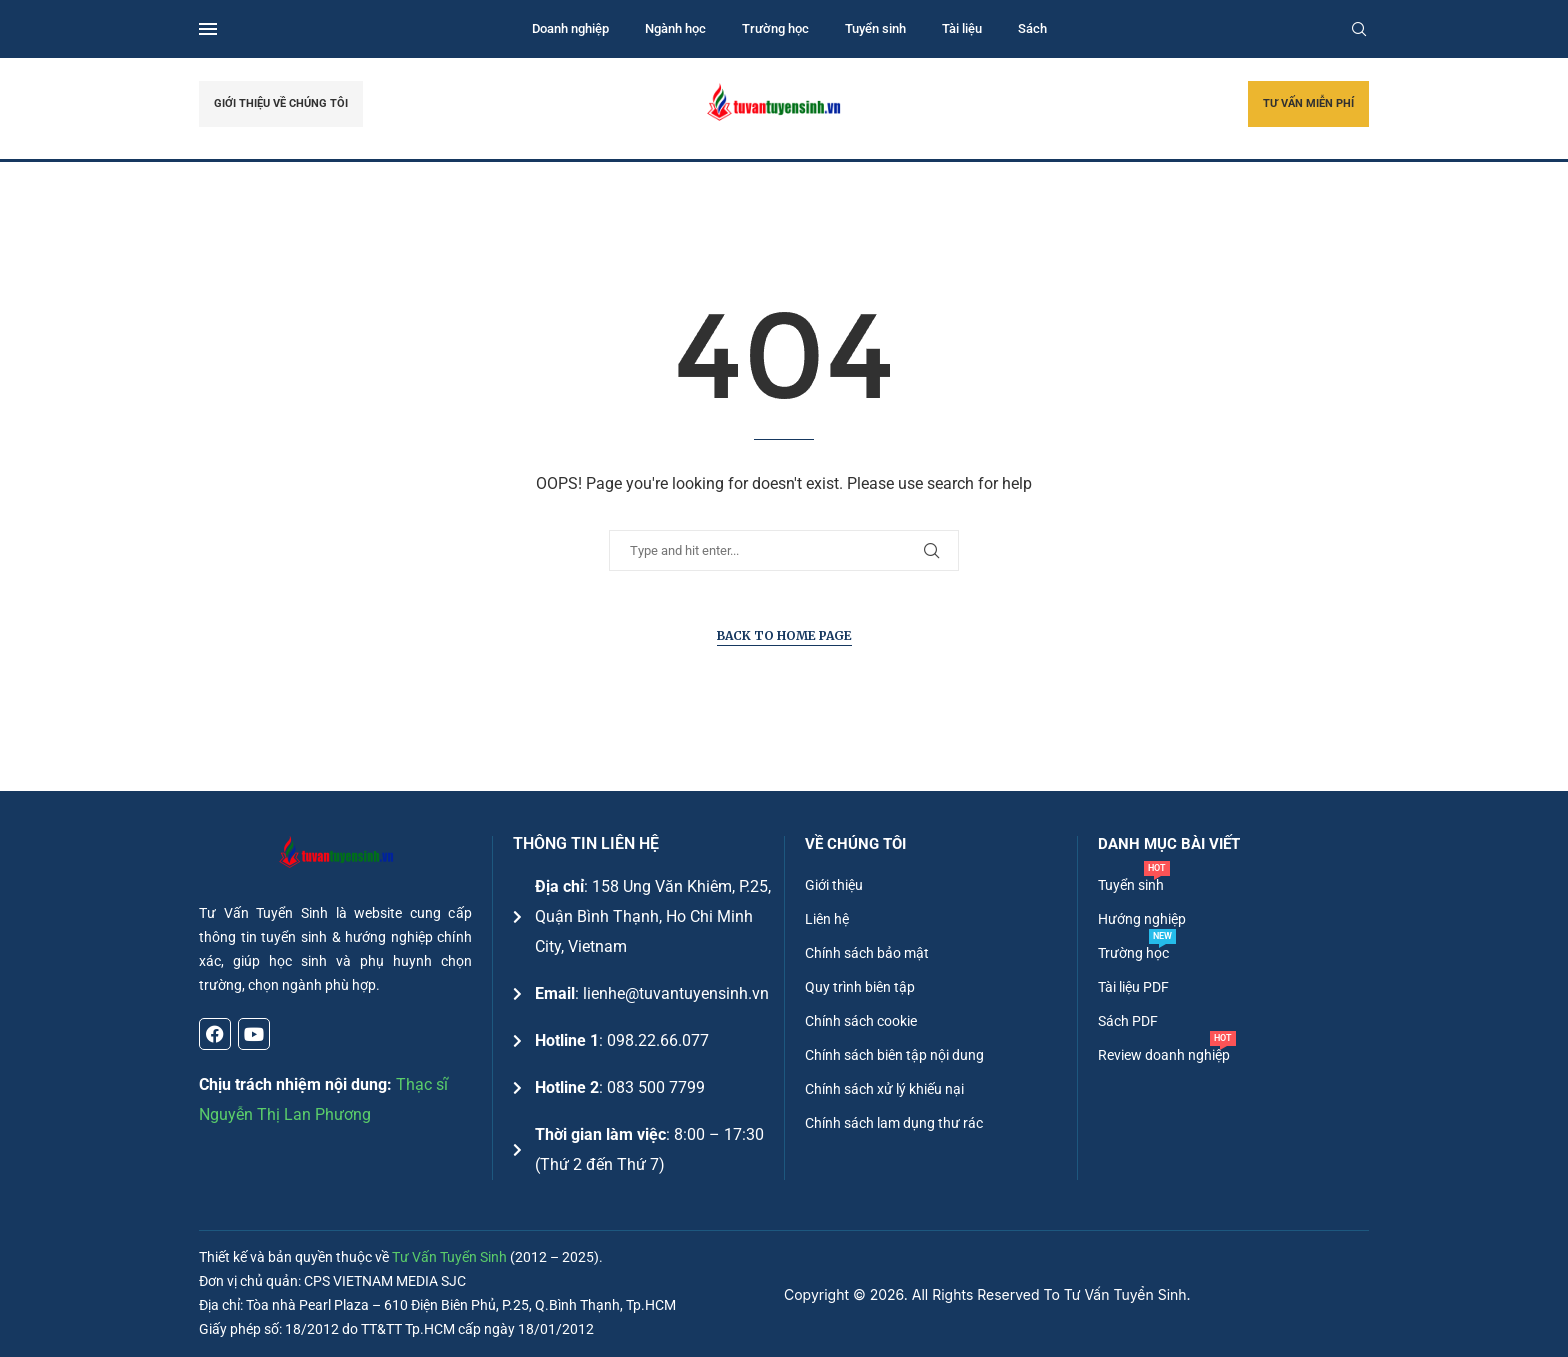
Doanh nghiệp (570, 28)
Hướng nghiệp (1142, 919)
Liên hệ (827, 919)
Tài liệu (962, 28)
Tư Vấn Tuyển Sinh (449, 1257)
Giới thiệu (834, 885)
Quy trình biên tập (860, 987)
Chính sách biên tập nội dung (894, 1055)
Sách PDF (1128, 1021)
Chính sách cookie (861, 1021)
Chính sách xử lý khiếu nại (884, 1089)
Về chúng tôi (855, 844)
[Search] (1359, 29)
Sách (1032, 28)
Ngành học (675, 28)
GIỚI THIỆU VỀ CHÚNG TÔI (281, 103)
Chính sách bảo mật (867, 953)
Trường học (775, 28)
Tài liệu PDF (1133, 987)
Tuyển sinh (875, 28)
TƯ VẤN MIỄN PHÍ (1308, 103)
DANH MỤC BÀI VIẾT (1169, 844)
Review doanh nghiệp (1164, 1055)
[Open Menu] (208, 29)
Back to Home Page (784, 635)
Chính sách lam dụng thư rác (894, 1123)
